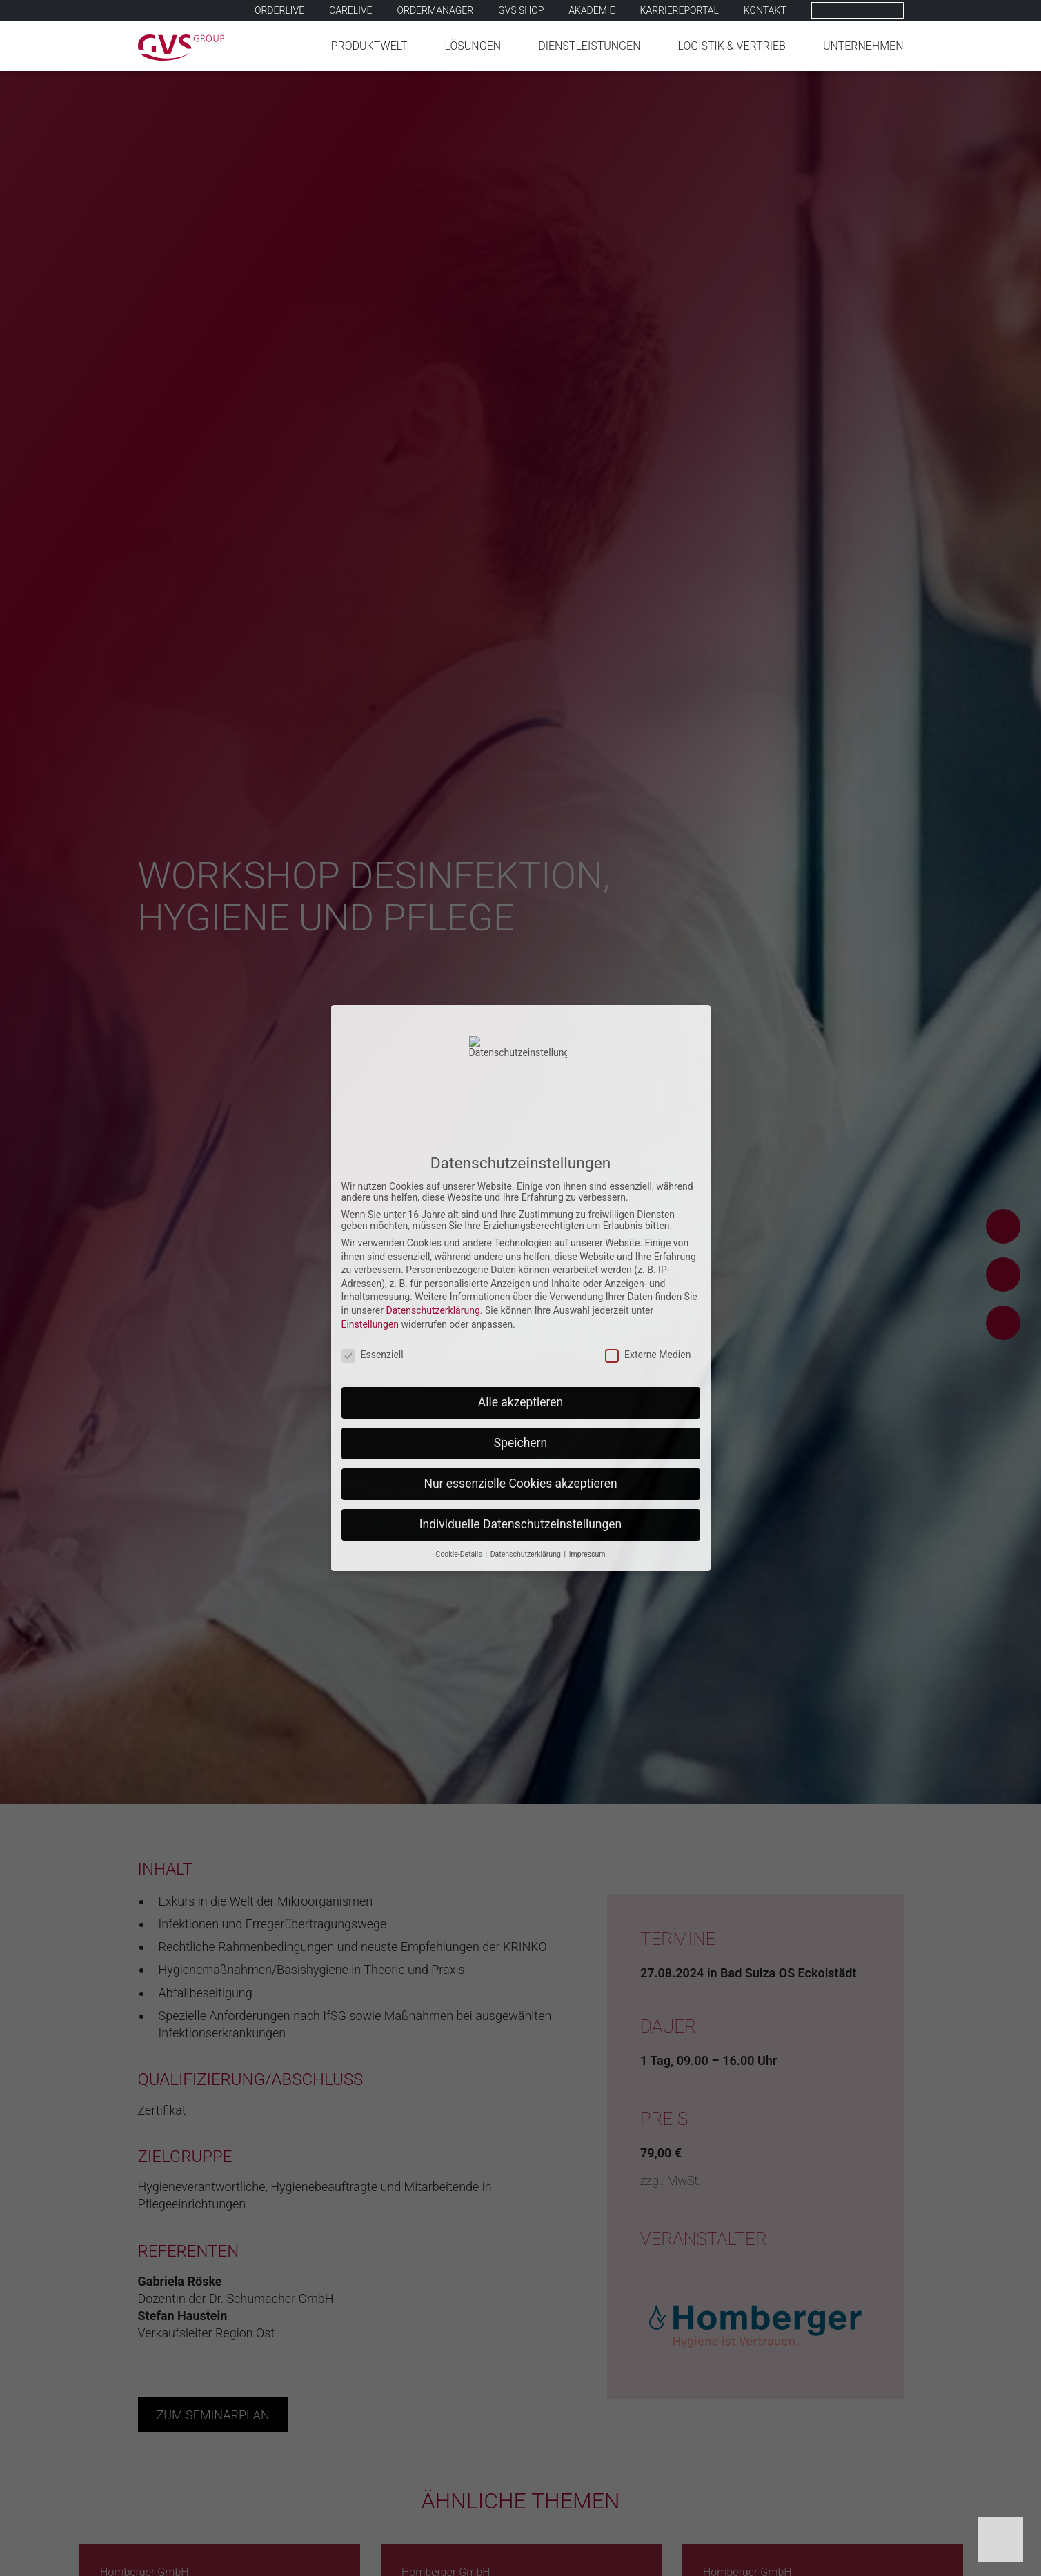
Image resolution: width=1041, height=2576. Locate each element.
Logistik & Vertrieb (732, 45)
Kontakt (765, 10)
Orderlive (279, 10)
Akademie (591, 10)
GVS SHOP (521, 10)
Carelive (350, 10)
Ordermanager (435, 10)
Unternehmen (863, 45)
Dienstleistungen (589, 45)
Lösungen (473, 45)
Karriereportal (679, 10)
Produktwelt (369, 45)
